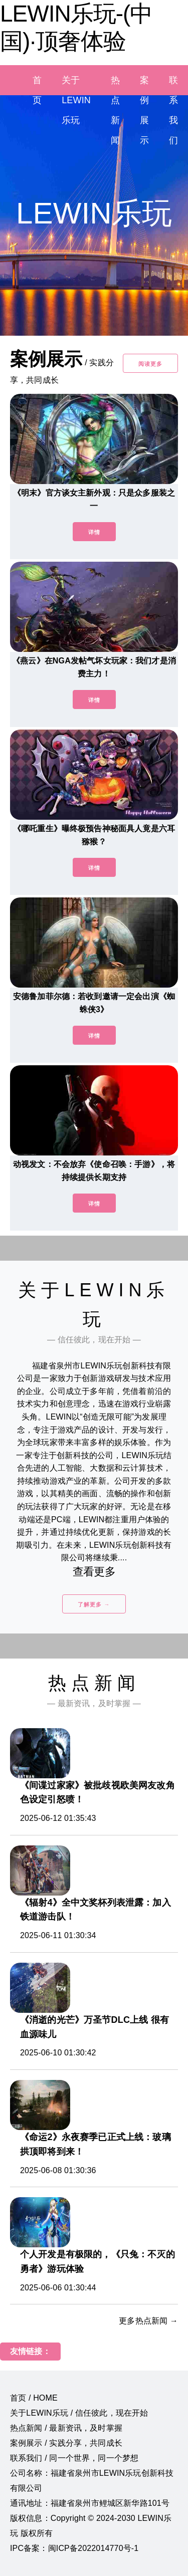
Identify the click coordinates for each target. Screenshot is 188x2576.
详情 (94, 532)
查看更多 (94, 1571)
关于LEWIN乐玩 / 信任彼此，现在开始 (79, 2413)
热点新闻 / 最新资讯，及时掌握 (66, 2428)
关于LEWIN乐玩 (76, 100)
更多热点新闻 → (148, 2320)
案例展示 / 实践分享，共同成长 (66, 2443)
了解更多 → (94, 1604)
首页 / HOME (34, 2398)
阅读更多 (150, 364)
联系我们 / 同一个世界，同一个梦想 (74, 2458)
